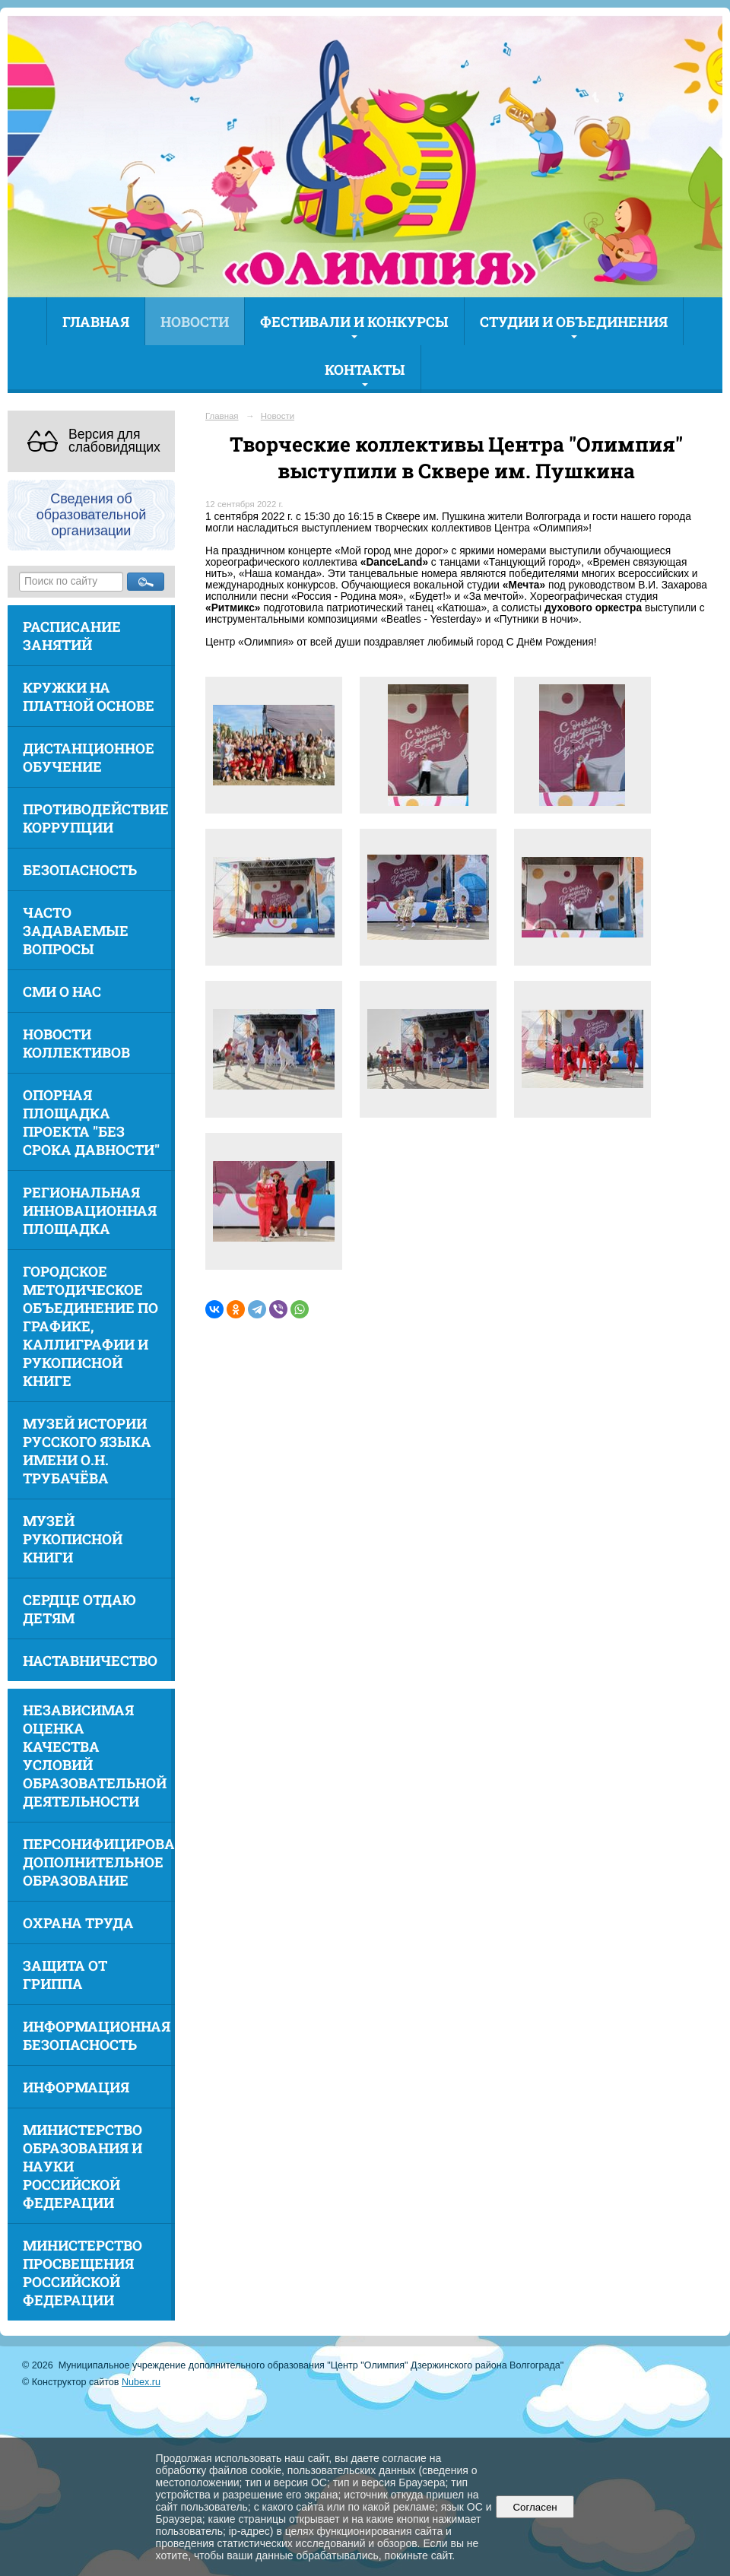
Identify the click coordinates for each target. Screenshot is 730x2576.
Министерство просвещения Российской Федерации (82, 2272)
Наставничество (90, 1660)
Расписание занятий (72, 635)
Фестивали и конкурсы (354, 321)
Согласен (535, 2507)
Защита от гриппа (65, 1974)
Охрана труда (78, 1923)
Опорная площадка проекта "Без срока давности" (91, 1122)
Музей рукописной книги (72, 1539)
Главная (95, 321)
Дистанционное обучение (88, 757)
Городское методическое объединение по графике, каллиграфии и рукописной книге (90, 1326)
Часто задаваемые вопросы (76, 930)
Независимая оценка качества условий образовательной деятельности (95, 1755)
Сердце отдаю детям (79, 1609)
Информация (76, 2087)
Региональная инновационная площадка (90, 1210)
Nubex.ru (141, 2382)
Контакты (365, 369)
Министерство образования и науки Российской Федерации (82, 2166)
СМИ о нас (62, 991)
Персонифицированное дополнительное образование (99, 1862)
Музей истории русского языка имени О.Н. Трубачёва (87, 1450)
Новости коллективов (76, 1043)
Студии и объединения (574, 321)
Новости (194, 321)
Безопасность (80, 870)
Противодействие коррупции (96, 818)
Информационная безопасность (96, 2035)
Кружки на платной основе (88, 696)
